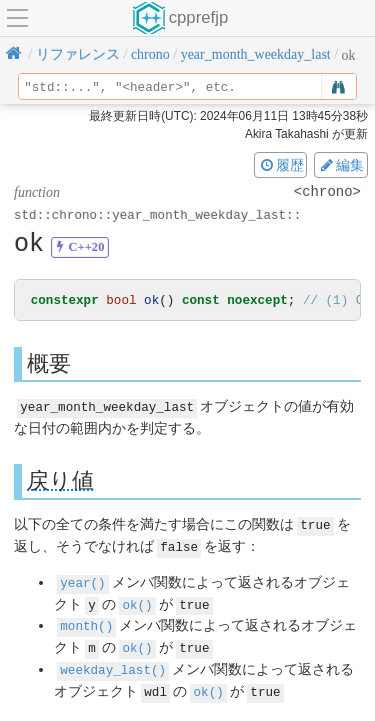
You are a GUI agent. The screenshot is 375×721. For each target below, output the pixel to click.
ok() (137, 601)
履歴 (281, 165)
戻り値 (60, 480)
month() (86, 622)
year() (82, 580)
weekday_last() (113, 664)
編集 (341, 165)
